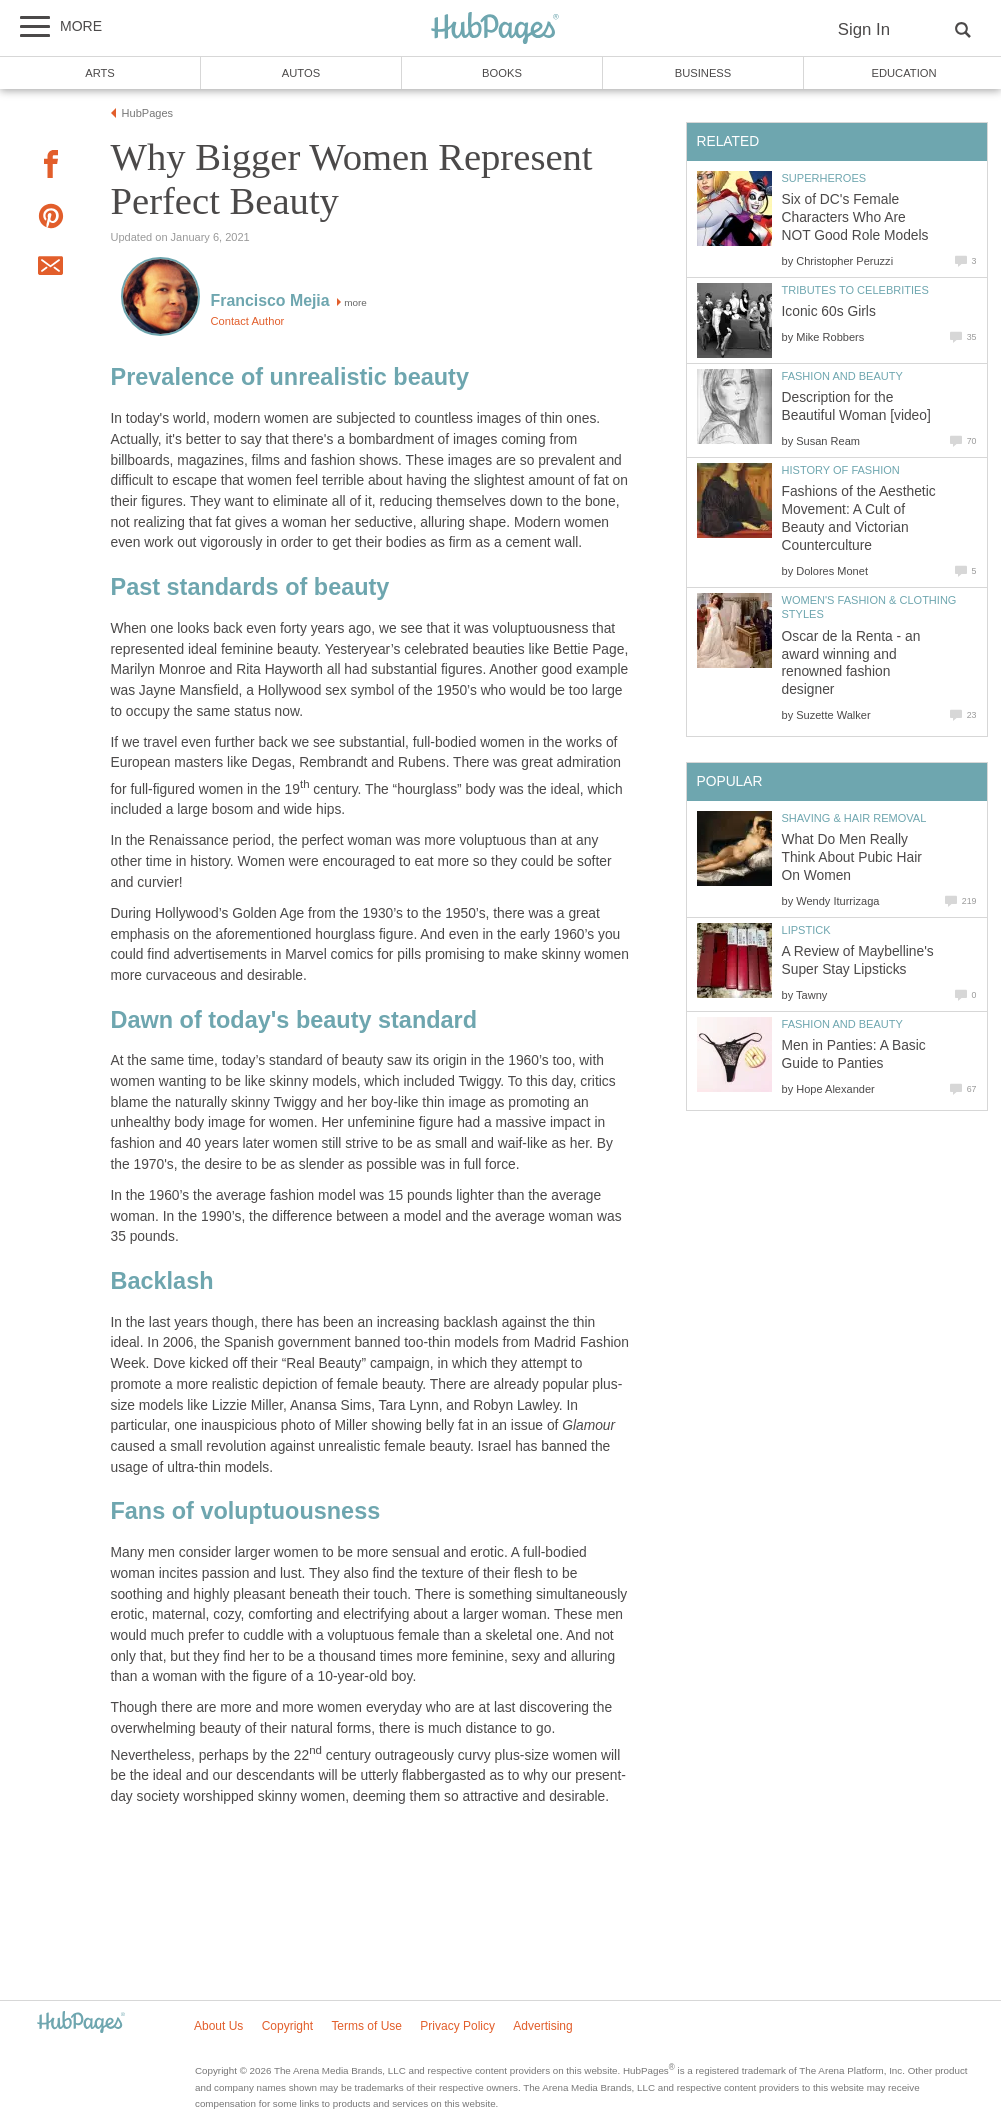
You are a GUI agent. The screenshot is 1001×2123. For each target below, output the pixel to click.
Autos (301, 73)
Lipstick (806, 930)
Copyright (287, 2026)
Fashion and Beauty (842, 376)
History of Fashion (841, 470)
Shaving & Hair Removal (854, 818)
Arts (100, 73)
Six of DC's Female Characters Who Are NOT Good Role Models (855, 217)
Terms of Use (366, 2026)
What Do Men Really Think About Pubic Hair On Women (852, 857)
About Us (218, 2026)
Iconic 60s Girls (829, 311)
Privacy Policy (457, 2026)
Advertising (542, 2026)
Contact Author (248, 321)
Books (502, 73)
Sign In (864, 29)
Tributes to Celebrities (855, 290)
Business (703, 73)
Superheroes (824, 178)
